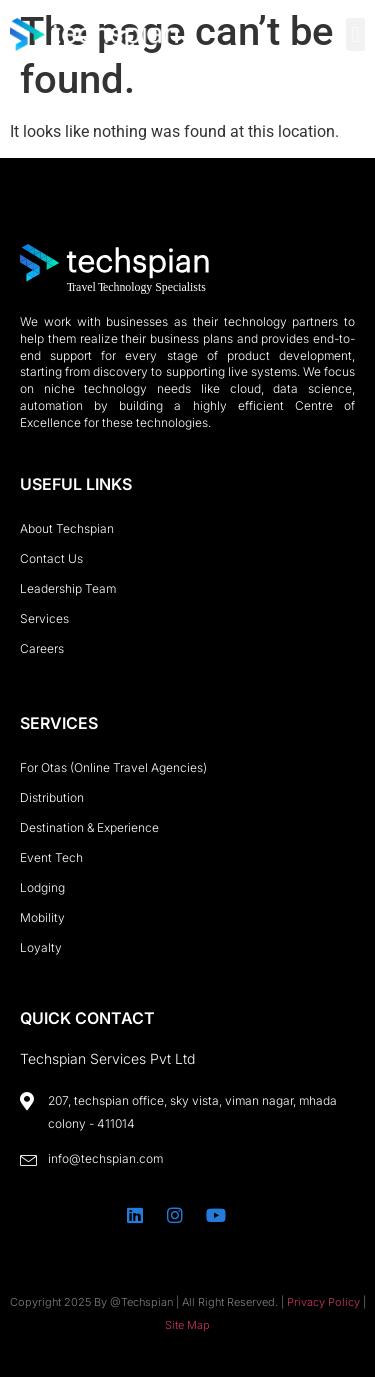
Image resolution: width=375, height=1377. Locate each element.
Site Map (187, 1325)
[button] (355, 34)
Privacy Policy (323, 1302)
